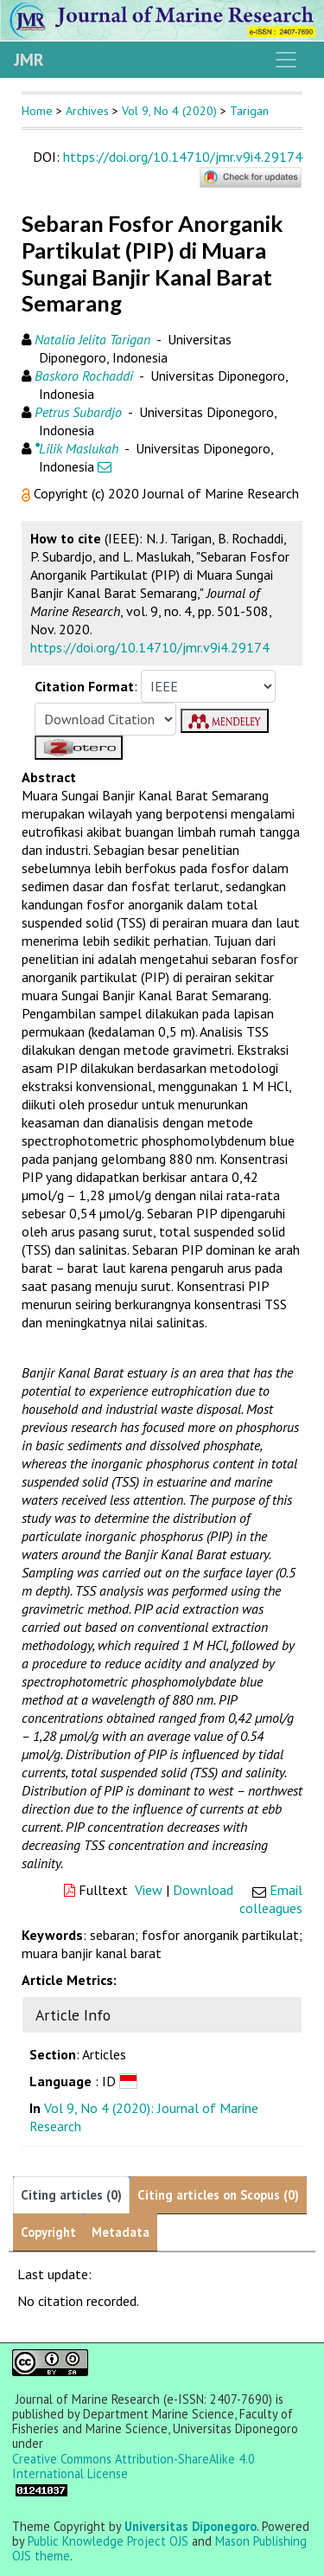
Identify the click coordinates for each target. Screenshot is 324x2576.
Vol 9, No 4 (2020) (169, 111)
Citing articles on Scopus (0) (218, 2195)
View (148, 1889)
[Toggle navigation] (286, 59)
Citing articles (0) (71, 2195)
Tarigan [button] (249, 111)
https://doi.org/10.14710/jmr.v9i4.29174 (182, 156)
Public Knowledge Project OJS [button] (108, 2541)
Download (203, 1889)
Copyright (48, 2232)
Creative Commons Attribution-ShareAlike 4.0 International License (133, 2466)
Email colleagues (270, 1899)
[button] (28, 493)
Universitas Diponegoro (190, 2526)
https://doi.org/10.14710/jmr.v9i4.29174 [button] (150, 647)
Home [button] (37, 111)
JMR (29, 59)
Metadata (120, 2232)
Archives (87, 111)
